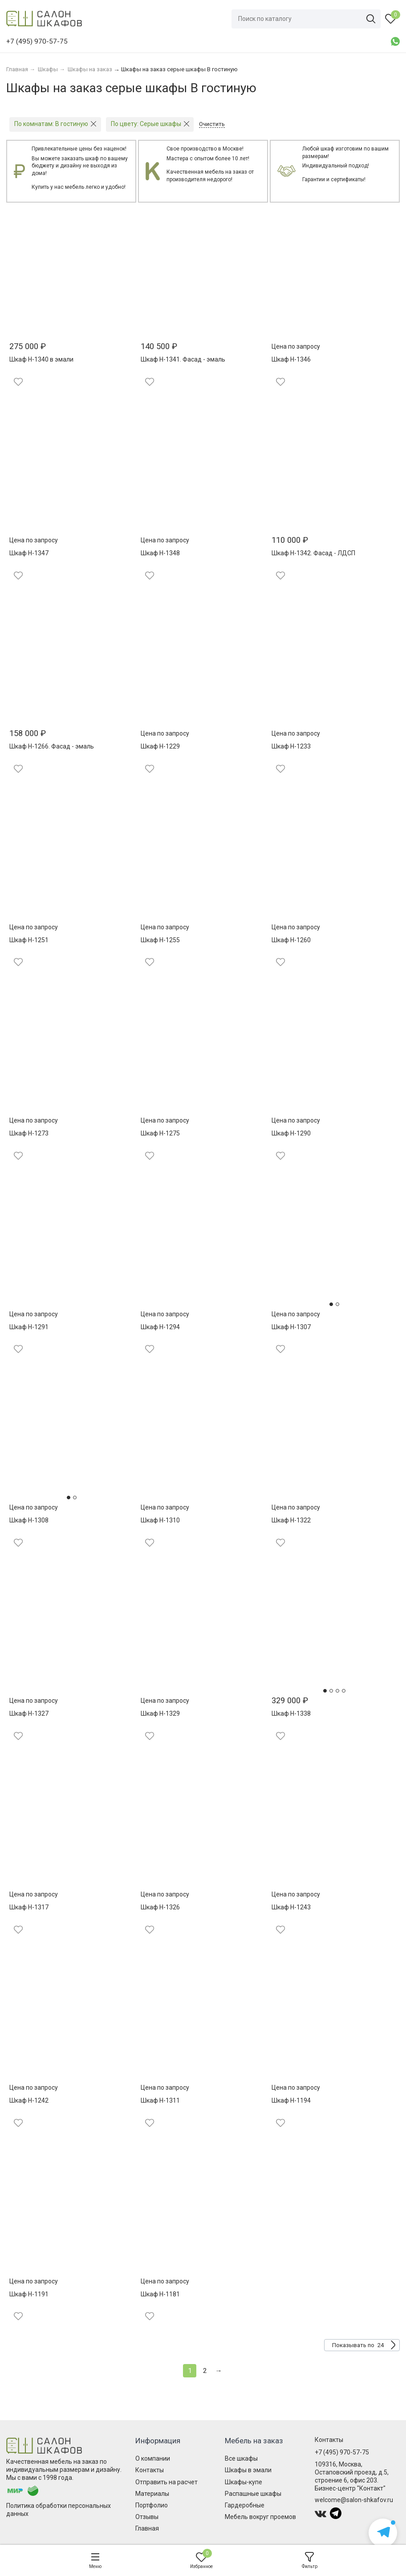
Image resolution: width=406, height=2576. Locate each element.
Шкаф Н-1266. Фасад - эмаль (51, 746)
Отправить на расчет (166, 2482)
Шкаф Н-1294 (160, 1327)
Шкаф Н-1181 (160, 2294)
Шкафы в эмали (248, 2470)
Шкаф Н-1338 (291, 1713)
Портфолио (151, 2505)
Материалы (152, 2493)
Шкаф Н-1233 (291, 746)
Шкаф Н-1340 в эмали (41, 359)
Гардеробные (244, 2505)
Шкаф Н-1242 (29, 2100)
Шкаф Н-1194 (291, 2100)
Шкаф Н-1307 (291, 1327)
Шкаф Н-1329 (160, 1713)
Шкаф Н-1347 (29, 553)
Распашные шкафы (253, 2493)
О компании (152, 2458)
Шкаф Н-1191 (29, 2294)
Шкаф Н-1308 (29, 1520)
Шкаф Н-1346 (291, 359)
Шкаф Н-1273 (29, 1133)
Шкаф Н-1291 (29, 1327)
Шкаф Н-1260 (291, 940)
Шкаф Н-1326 (160, 1907)
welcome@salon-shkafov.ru (354, 2499)
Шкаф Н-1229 (160, 746)
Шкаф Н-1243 (291, 1907)
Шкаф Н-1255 (160, 940)
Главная (147, 2528)
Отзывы (146, 2516)
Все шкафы (241, 2458)
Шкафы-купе (243, 2482)
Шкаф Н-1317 (29, 1907)
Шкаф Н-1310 (160, 1520)
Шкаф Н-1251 (29, 940)
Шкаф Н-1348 (160, 553)
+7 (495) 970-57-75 (342, 2452)
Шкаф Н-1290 (291, 1133)
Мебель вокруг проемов (260, 2516)
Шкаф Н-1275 (160, 1133)
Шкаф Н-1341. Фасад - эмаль (183, 359)
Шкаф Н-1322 (291, 1520)
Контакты (149, 2470)
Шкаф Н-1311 (160, 2100)
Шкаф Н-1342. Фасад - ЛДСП (313, 553)
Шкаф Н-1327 (29, 1713)
